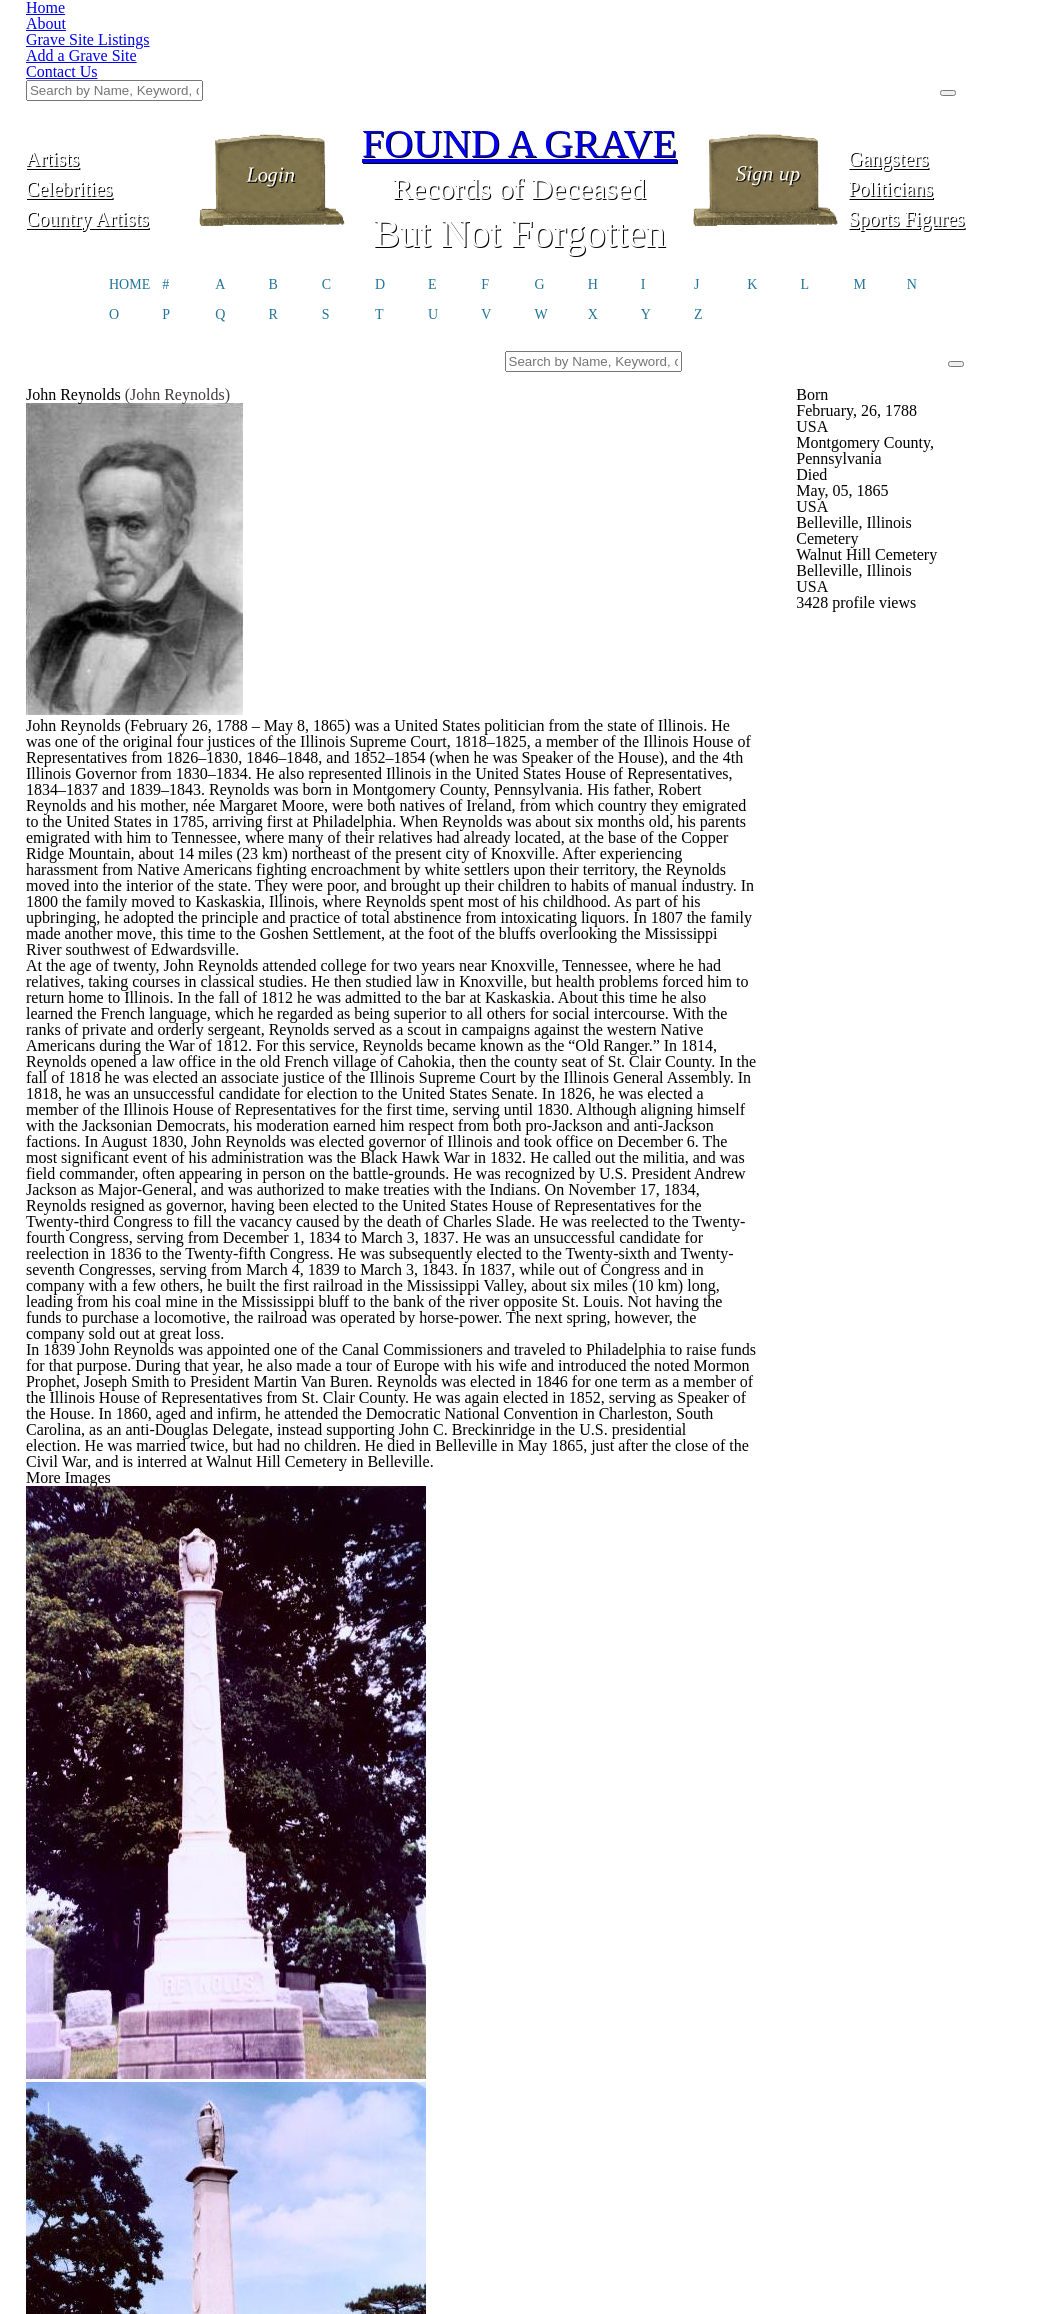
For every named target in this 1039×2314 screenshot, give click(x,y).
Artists (108, 57)
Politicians (931, 87)
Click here (534, 2261)
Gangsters (930, 57)
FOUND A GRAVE (520, 42)
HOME (129, 186)
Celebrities (108, 87)
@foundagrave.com (797, 2255)
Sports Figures (930, 117)
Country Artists (108, 117)
